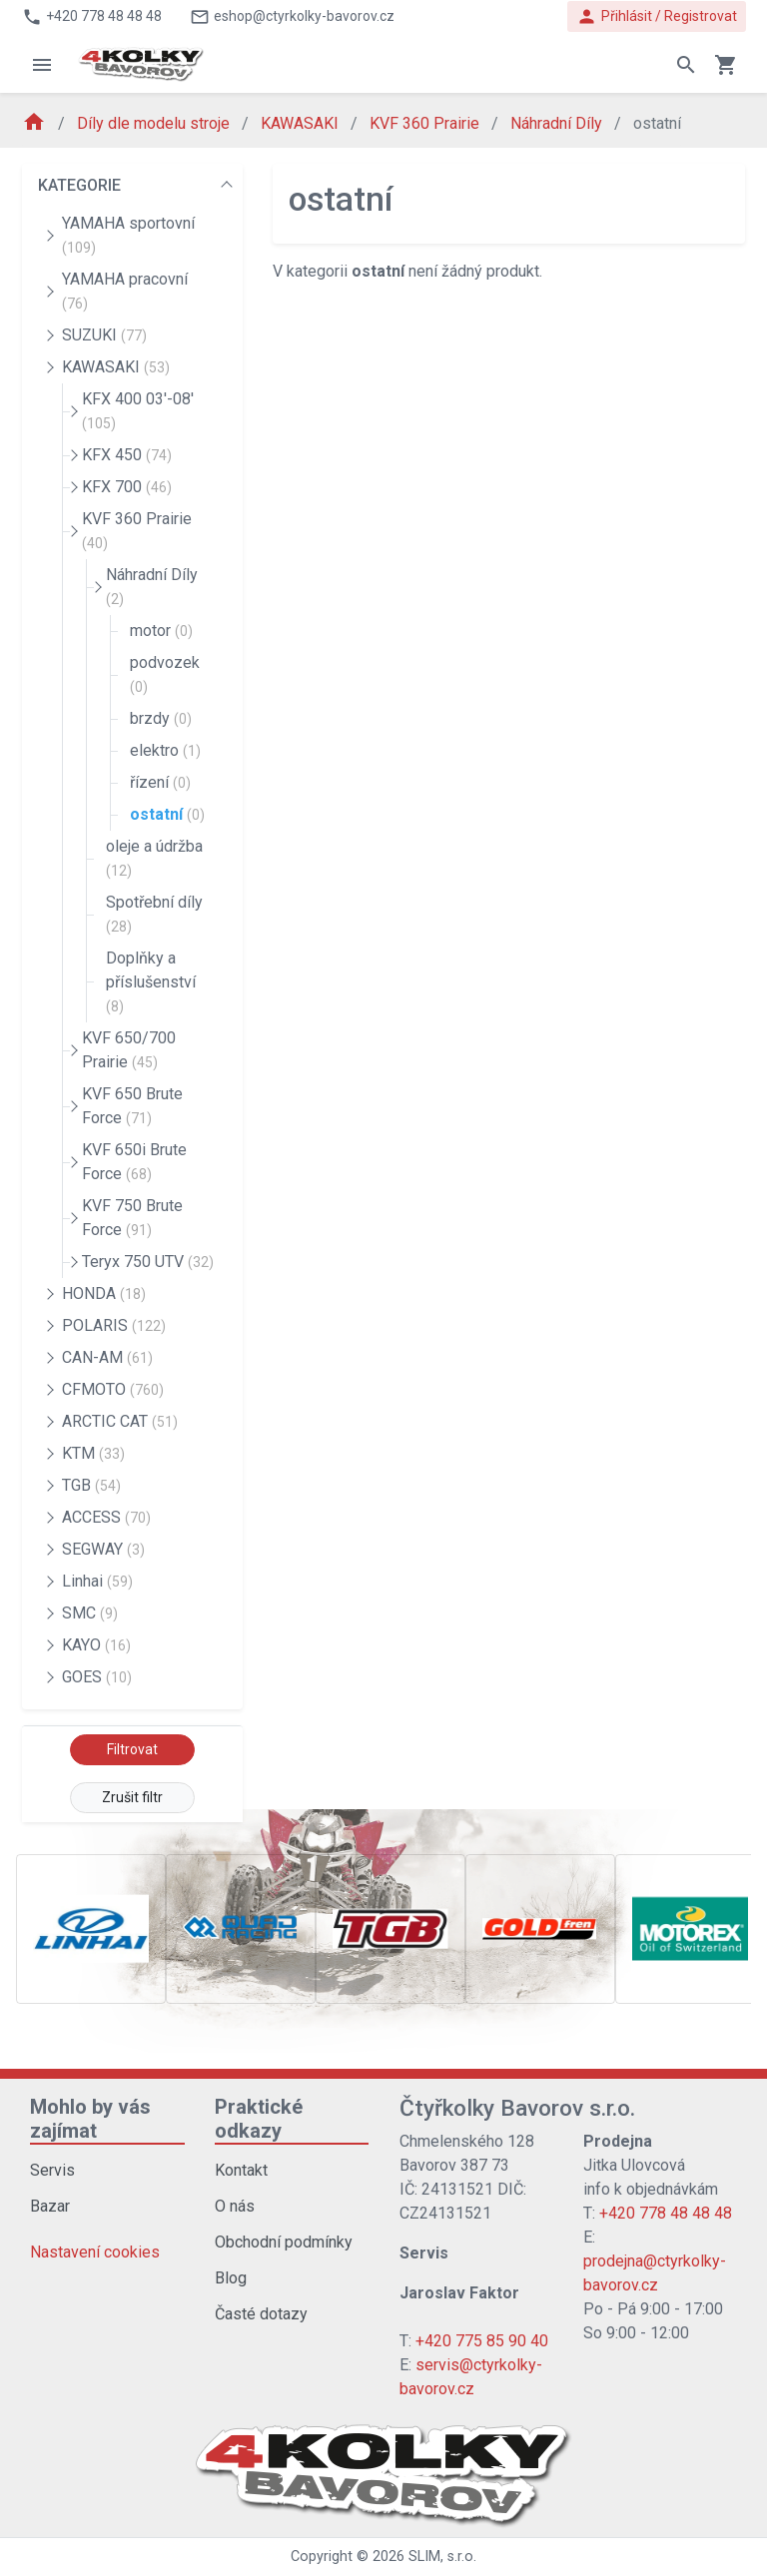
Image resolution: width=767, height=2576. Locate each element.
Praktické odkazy (259, 2119)
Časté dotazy (261, 2313)
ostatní (167, 814)
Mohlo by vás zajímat (90, 2119)
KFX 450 (127, 454)
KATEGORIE (79, 185)
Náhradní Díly (558, 123)
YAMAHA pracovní (125, 291)
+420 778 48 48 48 (665, 2213)
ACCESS (106, 1517)
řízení (160, 782)
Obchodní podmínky (284, 2242)
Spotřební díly (154, 914)
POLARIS (114, 1325)
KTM (93, 1453)
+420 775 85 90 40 (481, 2340)
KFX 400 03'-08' (138, 410)
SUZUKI (104, 334)
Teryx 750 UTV (148, 1261)
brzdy (161, 718)
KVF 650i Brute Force (134, 1161)
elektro (165, 750)
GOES (97, 1676)
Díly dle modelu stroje (155, 123)
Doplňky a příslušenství (151, 981)
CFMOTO (113, 1389)
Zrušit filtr (132, 1797)
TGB (91, 1485)
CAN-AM (107, 1357)
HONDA (104, 1293)
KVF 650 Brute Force (132, 1105)
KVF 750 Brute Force (132, 1217)
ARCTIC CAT (120, 1421)
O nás (235, 2206)
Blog (231, 2277)
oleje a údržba (154, 858)
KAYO (96, 1644)
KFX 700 (127, 486)
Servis (52, 2170)
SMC (90, 1613)
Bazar (50, 2206)
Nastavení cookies (95, 2252)
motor (161, 630)
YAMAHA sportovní (128, 235)
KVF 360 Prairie (426, 123)
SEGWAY (103, 1549)
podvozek (165, 674)
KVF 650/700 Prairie (129, 1049)
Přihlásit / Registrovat (656, 16)
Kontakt (241, 2170)
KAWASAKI (302, 123)
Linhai (97, 1581)
